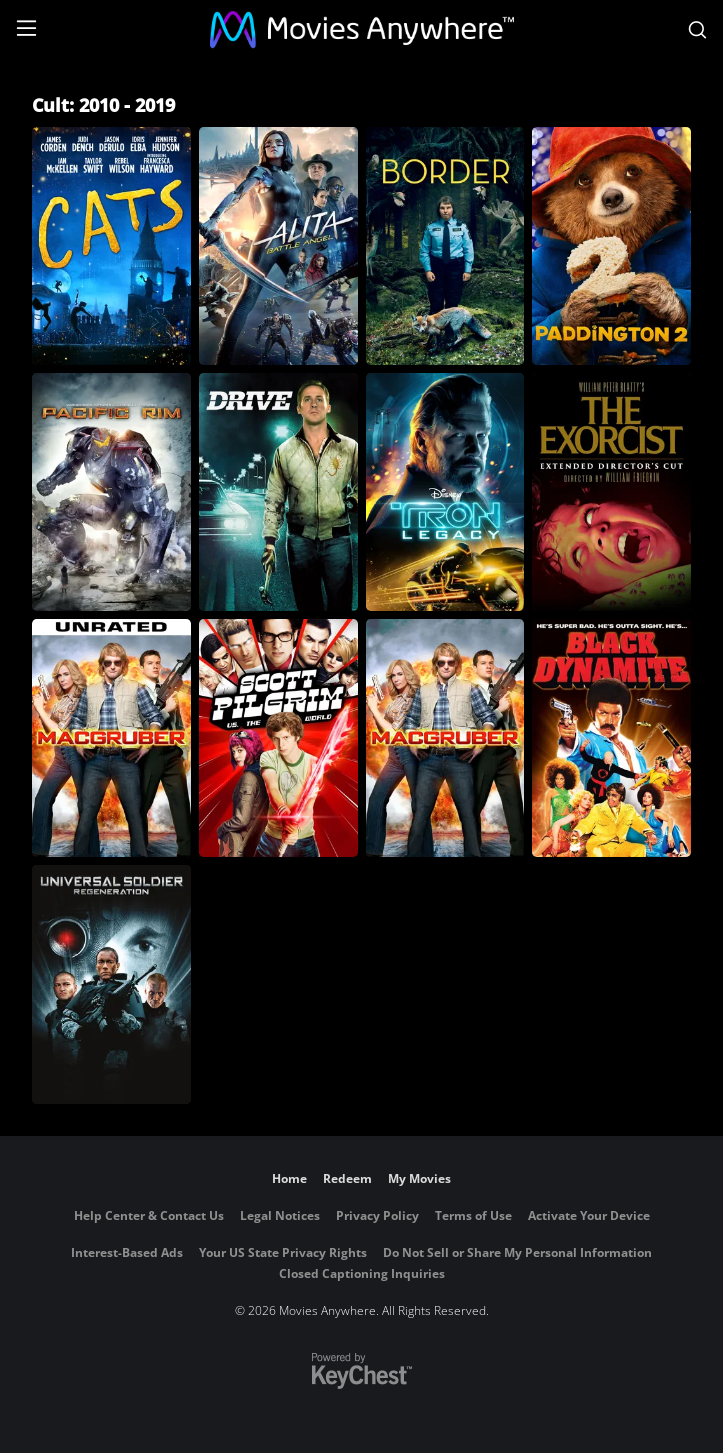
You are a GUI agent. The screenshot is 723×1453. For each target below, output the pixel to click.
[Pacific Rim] (111, 492)
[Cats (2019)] (111, 246)
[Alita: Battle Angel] (278, 246)
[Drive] (278, 492)
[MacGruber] (445, 738)
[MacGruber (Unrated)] (111, 738)
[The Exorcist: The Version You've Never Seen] (611, 492)
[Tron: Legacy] (445, 492)
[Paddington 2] (611, 246)
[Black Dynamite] (611, 738)
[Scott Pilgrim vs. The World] (278, 738)
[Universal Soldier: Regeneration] (111, 984)
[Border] (445, 246)
